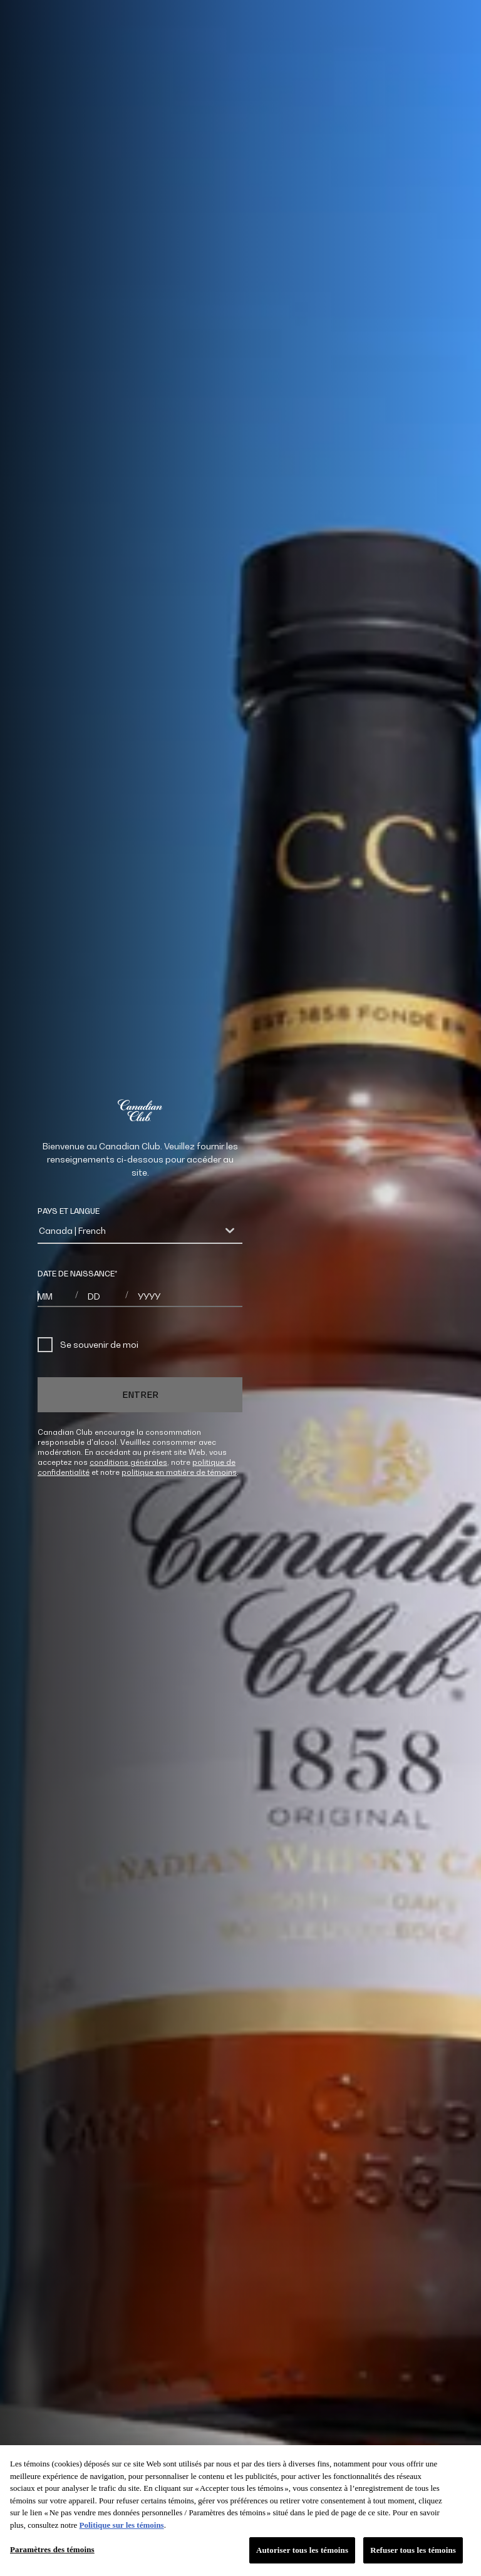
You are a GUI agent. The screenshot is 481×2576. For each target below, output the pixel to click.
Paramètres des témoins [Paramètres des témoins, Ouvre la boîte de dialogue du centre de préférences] (52, 2549)
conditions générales (128, 1462)
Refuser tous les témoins (413, 2550)
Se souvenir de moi (88, 1344)
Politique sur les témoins (121, 2525)
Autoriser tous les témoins (302, 2550)
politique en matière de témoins (179, 1472)
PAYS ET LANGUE (69, 1211)
